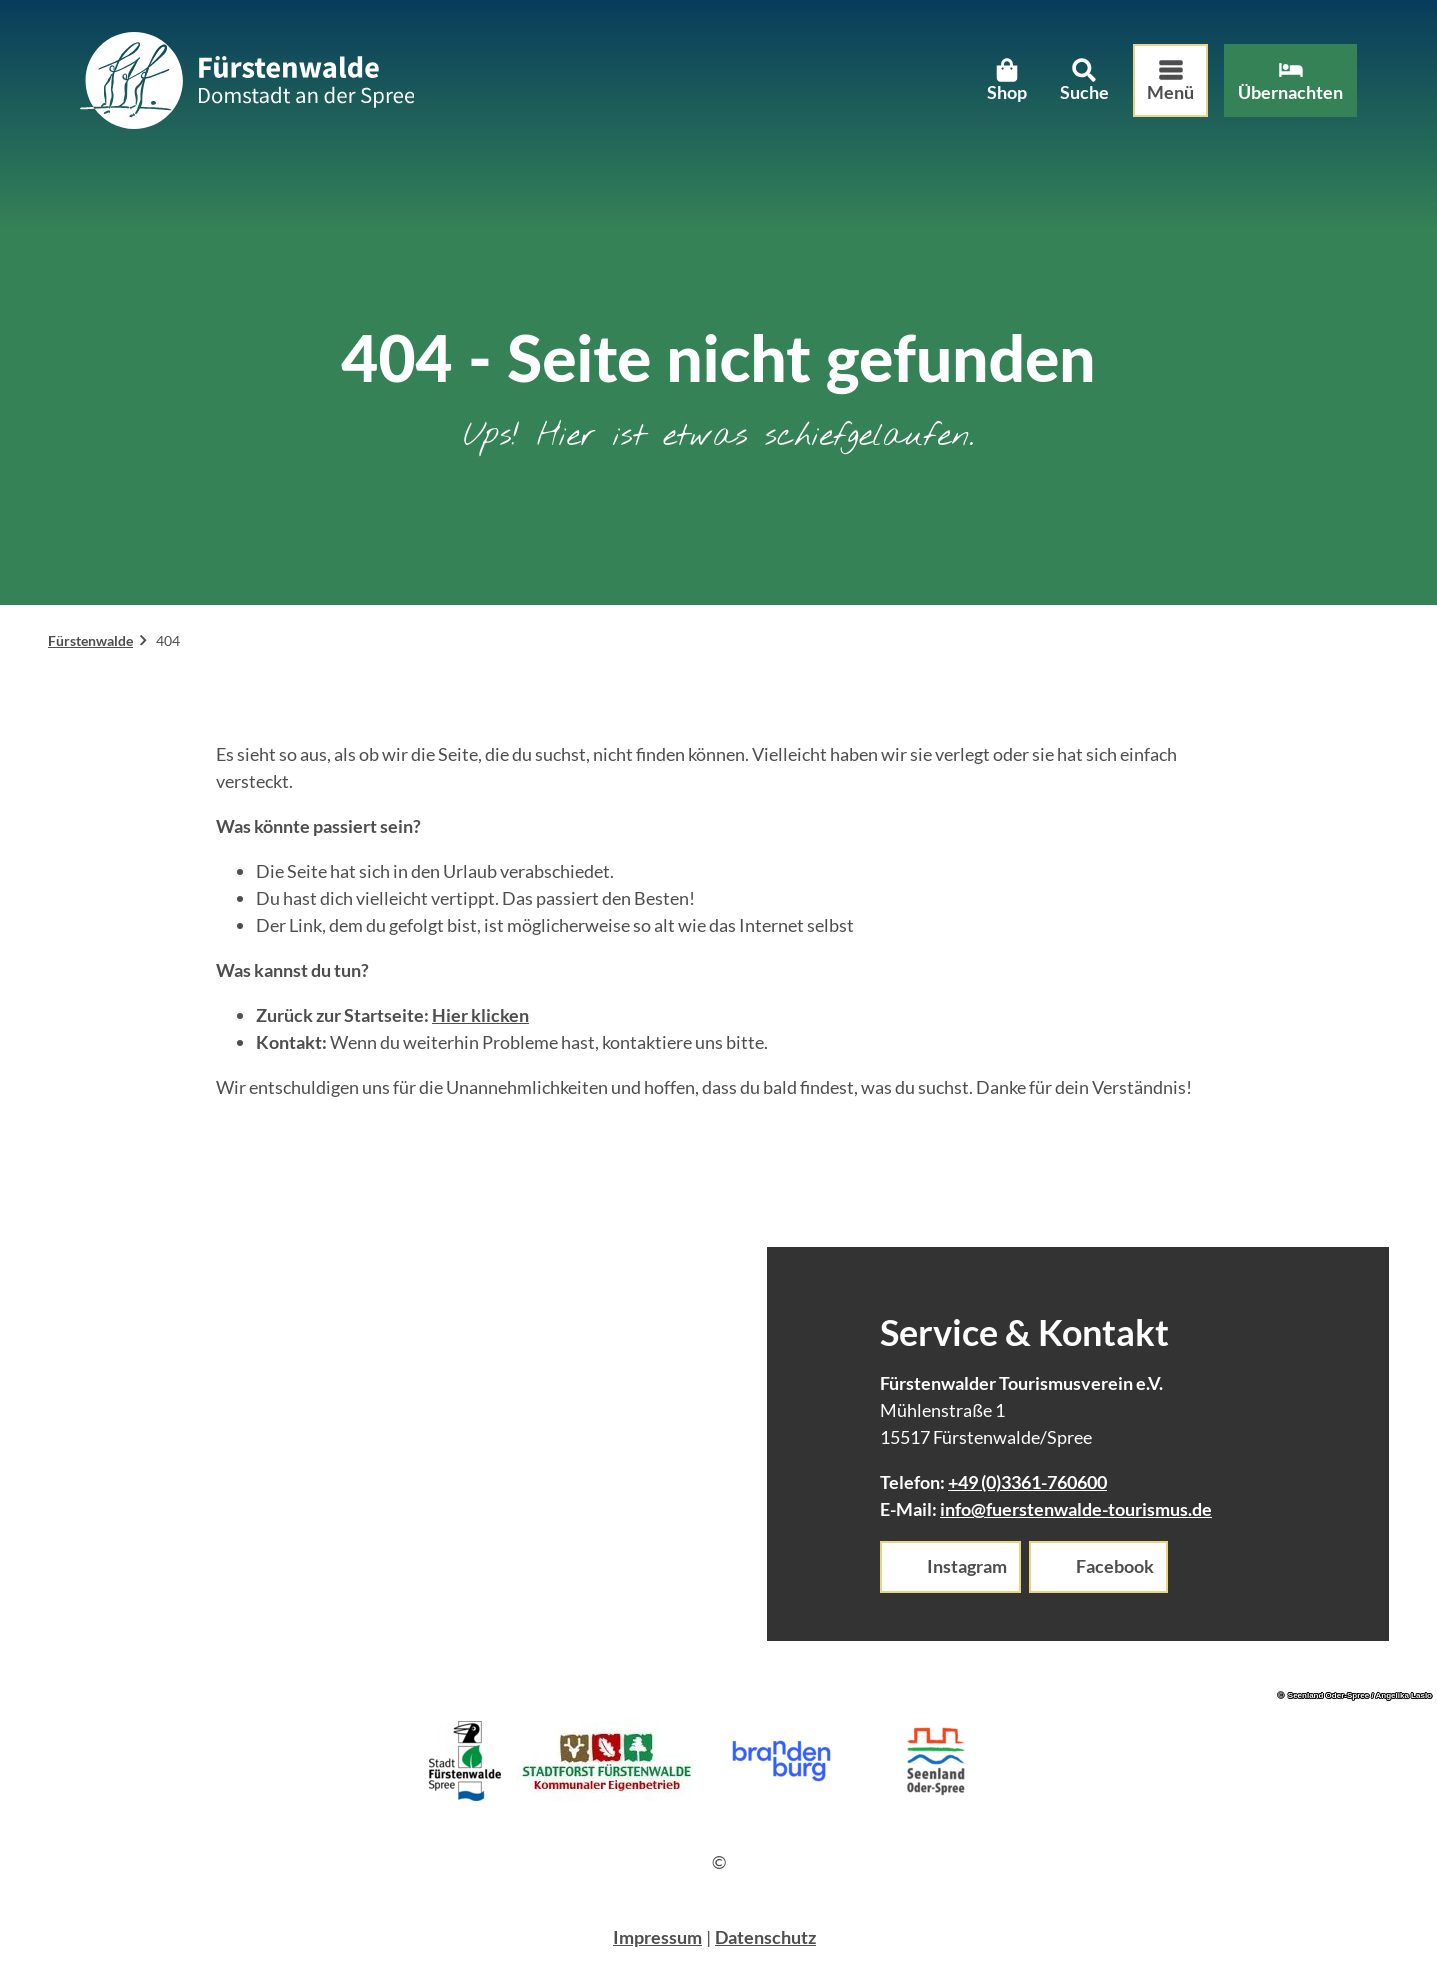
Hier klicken (480, 1015)
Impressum (657, 1937)
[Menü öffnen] (1170, 81)
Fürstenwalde (90, 640)
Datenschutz (765, 1937)
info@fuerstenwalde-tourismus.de (1076, 1509)
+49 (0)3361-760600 (1027, 1482)
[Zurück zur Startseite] (247, 80)
